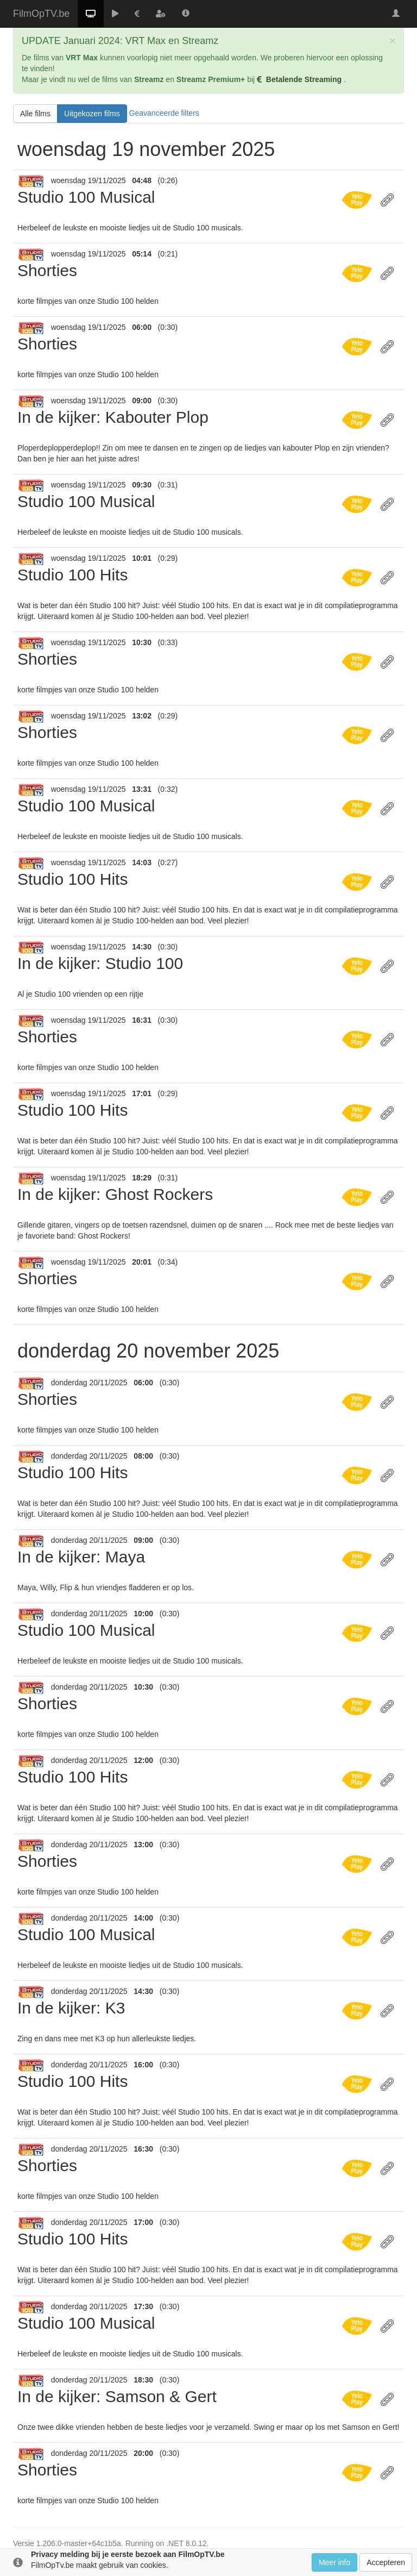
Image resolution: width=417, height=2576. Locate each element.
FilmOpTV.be (41, 13)
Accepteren (386, 2562)
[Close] (392, 40)
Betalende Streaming (300, 79)
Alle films (35, 113)
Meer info (334, 2562)
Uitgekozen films (92, 113)
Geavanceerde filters (164, 113)
